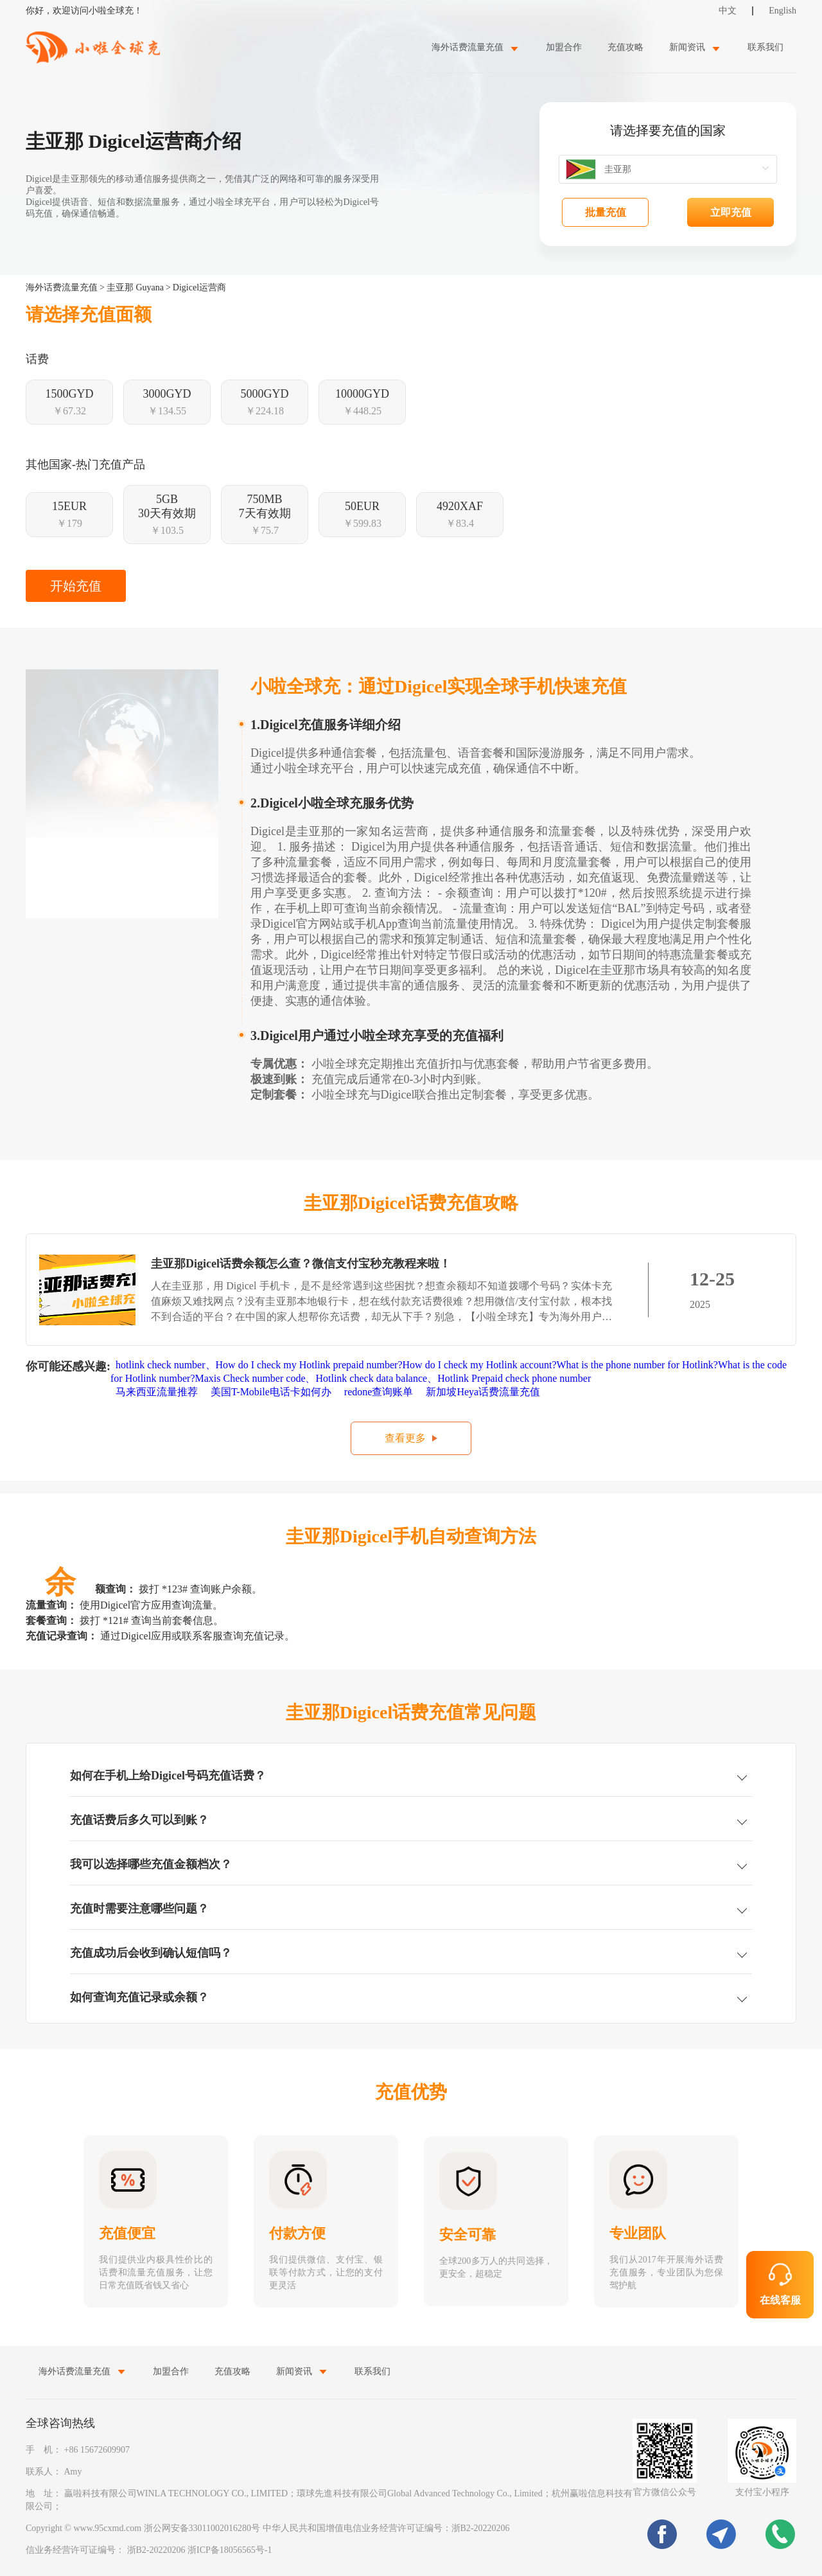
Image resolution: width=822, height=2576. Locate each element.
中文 (728, 10)
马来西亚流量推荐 (158, 1391)
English (782, 10)
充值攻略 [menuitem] (625, 47)
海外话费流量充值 (62, 287)
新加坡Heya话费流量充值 (484, 1391)
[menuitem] (476, 47)
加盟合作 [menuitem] (564, 47)
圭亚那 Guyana (135, 287)
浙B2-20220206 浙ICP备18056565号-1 (199, 2550)
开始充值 (75, 586)
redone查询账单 (380, 1391)
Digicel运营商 (199, 287)
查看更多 (405, 1438)
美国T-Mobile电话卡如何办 (272, 1391)
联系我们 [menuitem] (765, 47)
